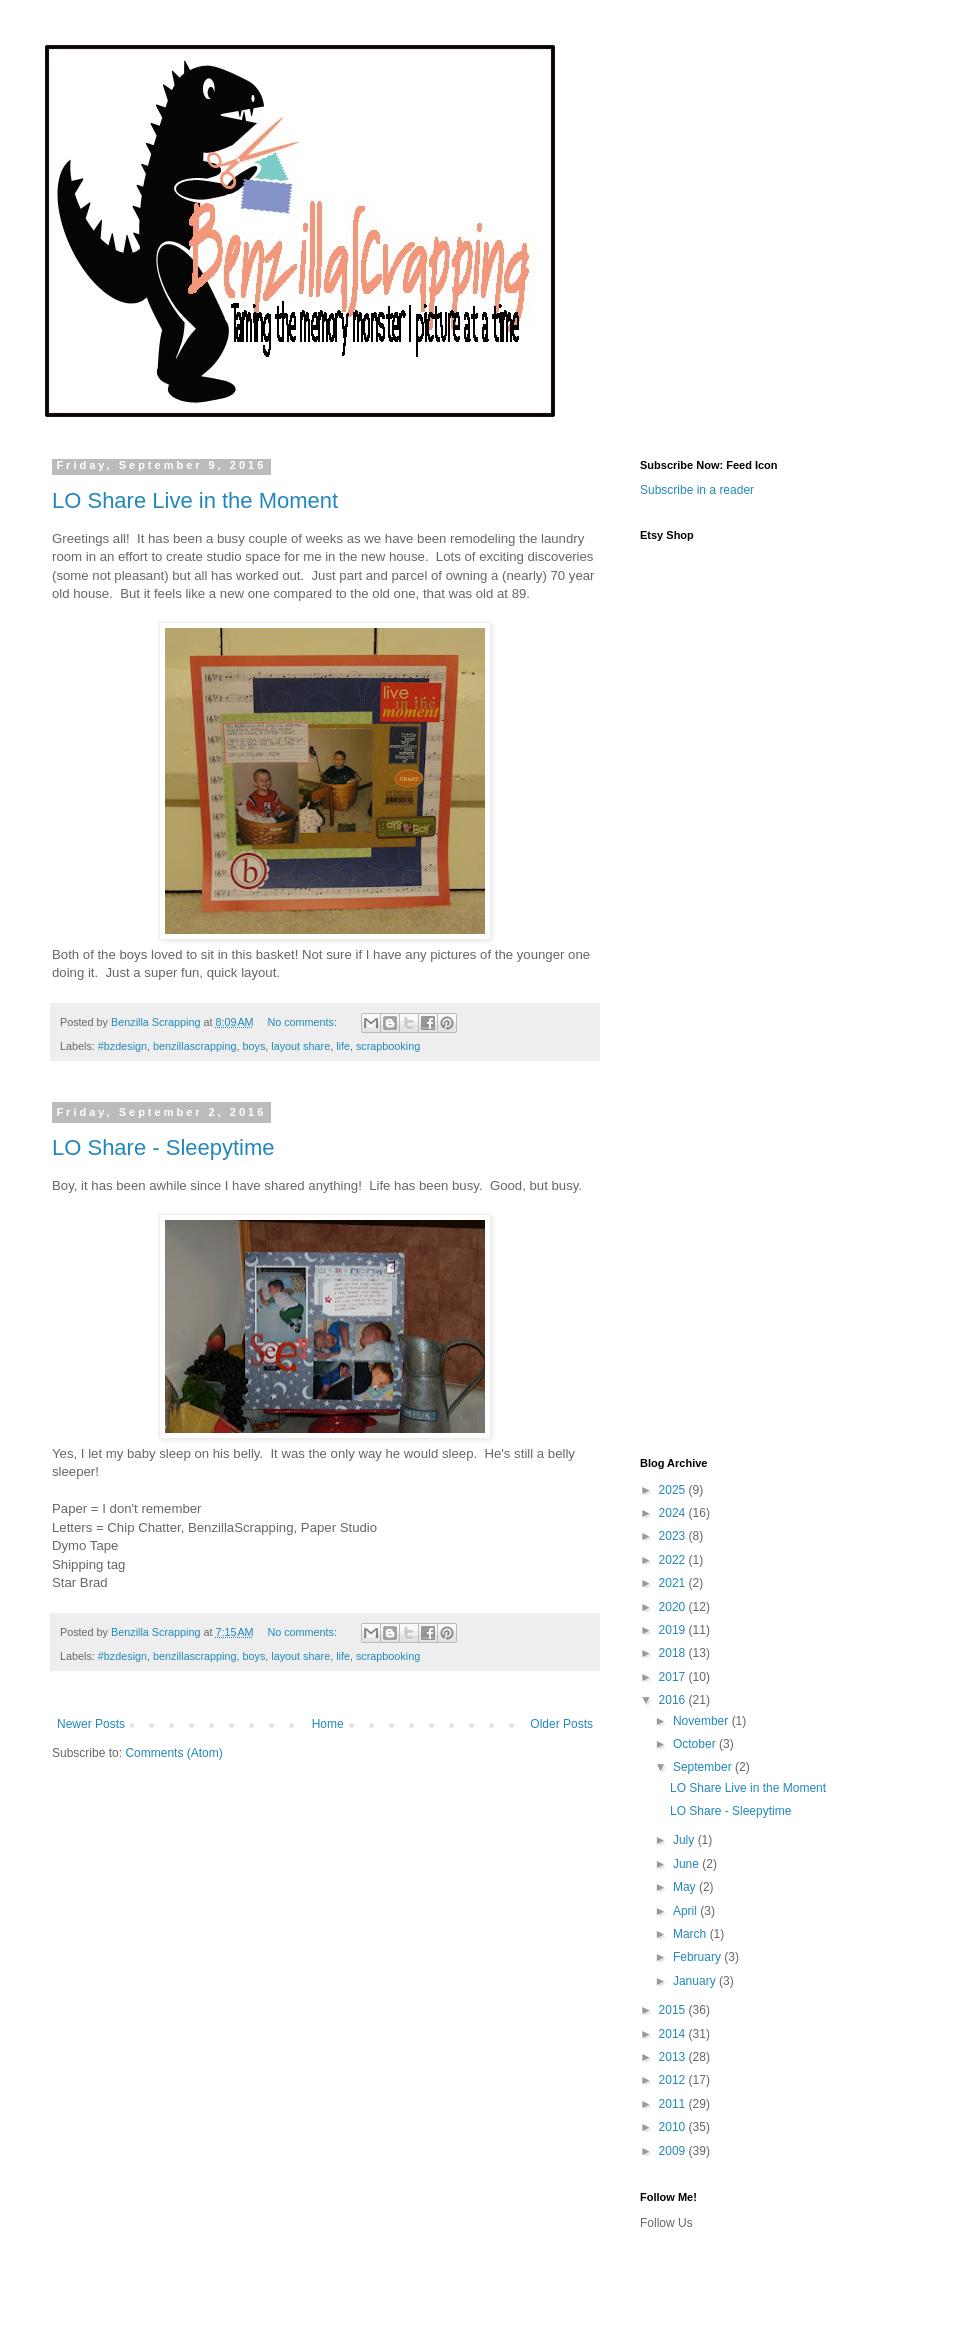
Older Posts (561, 1724)
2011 (674, 2104)
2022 (674, 1560)
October (696, 1744)
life (343, 1046)
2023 (674, 1536)
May (686, 1887)
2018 (674, 1653)
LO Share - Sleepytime (163, 1147)
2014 (674, 2034)
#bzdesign (122, 1046)
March (691, 1934)
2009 (674, 2151)
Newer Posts (91, 1724)
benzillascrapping (194, 1046)
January (696, 1981)
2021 (674, 1583)
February (698, 1957)
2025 (674, 1490)
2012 (674, 2080)
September (704, 1767)
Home (328, 1724)
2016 (674, 1700)
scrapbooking (388, 1046)
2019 (674, 1630)
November (702, 1721)
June (687, 1864)
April (686, 1911)
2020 (674, 1607)
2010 (674, 2127)
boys (254, 1046)
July (685, 1840)
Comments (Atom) (173, 1753)
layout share (300, 1046)
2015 (674, 2010)
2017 (674, 1677)
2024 (674, 1513)
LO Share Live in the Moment (195, 500)
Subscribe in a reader (697, 490)
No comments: (303, 1022)
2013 (674, 2057)
